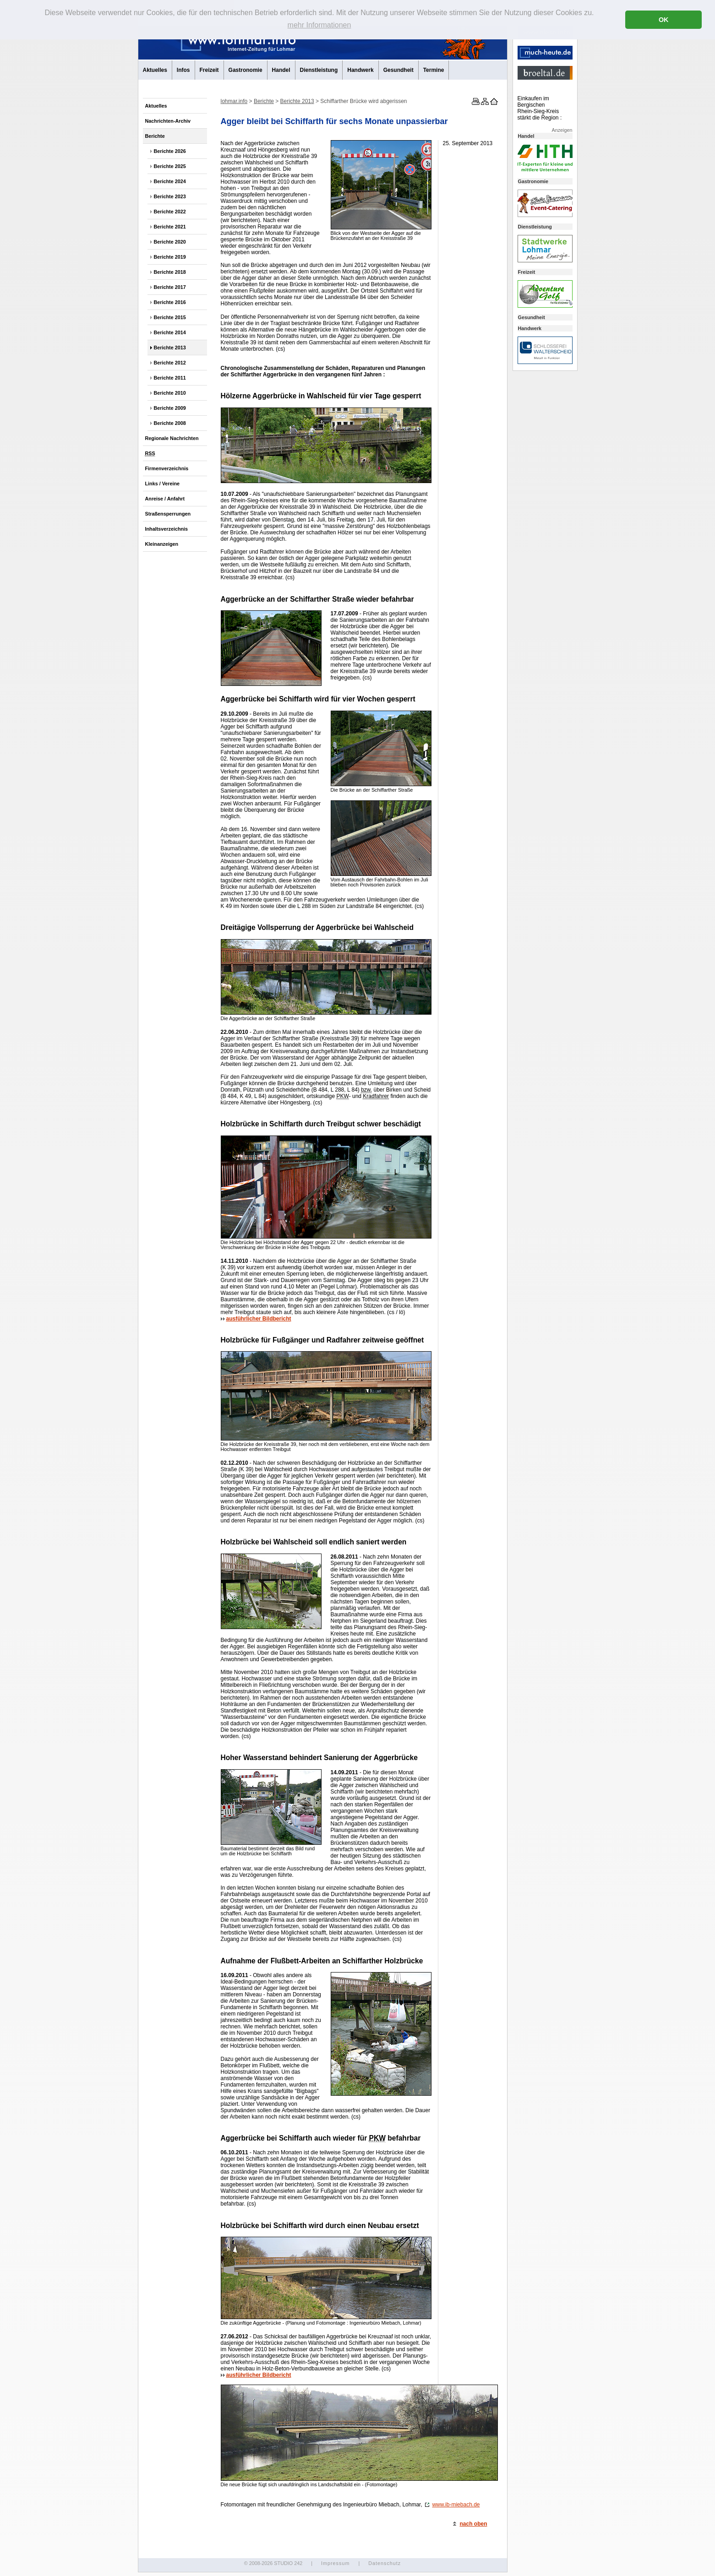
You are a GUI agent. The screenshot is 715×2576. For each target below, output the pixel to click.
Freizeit (209, 70)
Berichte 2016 (170, 302)
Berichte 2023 (170, 196)
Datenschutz (384, 2563)
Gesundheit (398, 70)
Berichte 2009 (170, 408)
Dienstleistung (319, 70)
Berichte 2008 (170, 423)
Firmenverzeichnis (167, 468)
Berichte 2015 (170, 317)
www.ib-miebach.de (452, 2504)
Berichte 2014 (170, 332)
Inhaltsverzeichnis (166, 529)
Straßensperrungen (168, 513)
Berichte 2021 (170, 226)
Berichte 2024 (170, 181)
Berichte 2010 (170, 393)
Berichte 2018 (170, 272)
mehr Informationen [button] (319, 25)
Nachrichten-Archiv (168, 121)
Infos (183, 70)
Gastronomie (245, 70)
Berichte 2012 (170, 362)
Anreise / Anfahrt (165, 498)
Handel (281, 70)
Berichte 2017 (170, 287)
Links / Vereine (162, 483)
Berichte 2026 (170, 151)
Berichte (155, 136)
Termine (433, 70)
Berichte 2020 (170, 242)
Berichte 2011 (170, 377)
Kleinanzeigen (162, 544)
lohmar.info (234, 101)
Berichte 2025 (170, 166)
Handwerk (360, 70)
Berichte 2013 (170, 347)
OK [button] (664, 19)
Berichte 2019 (170, 257)
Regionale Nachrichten (172, 438)
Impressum (335, 2563)
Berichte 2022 (170, 211)
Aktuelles (155, 70)
